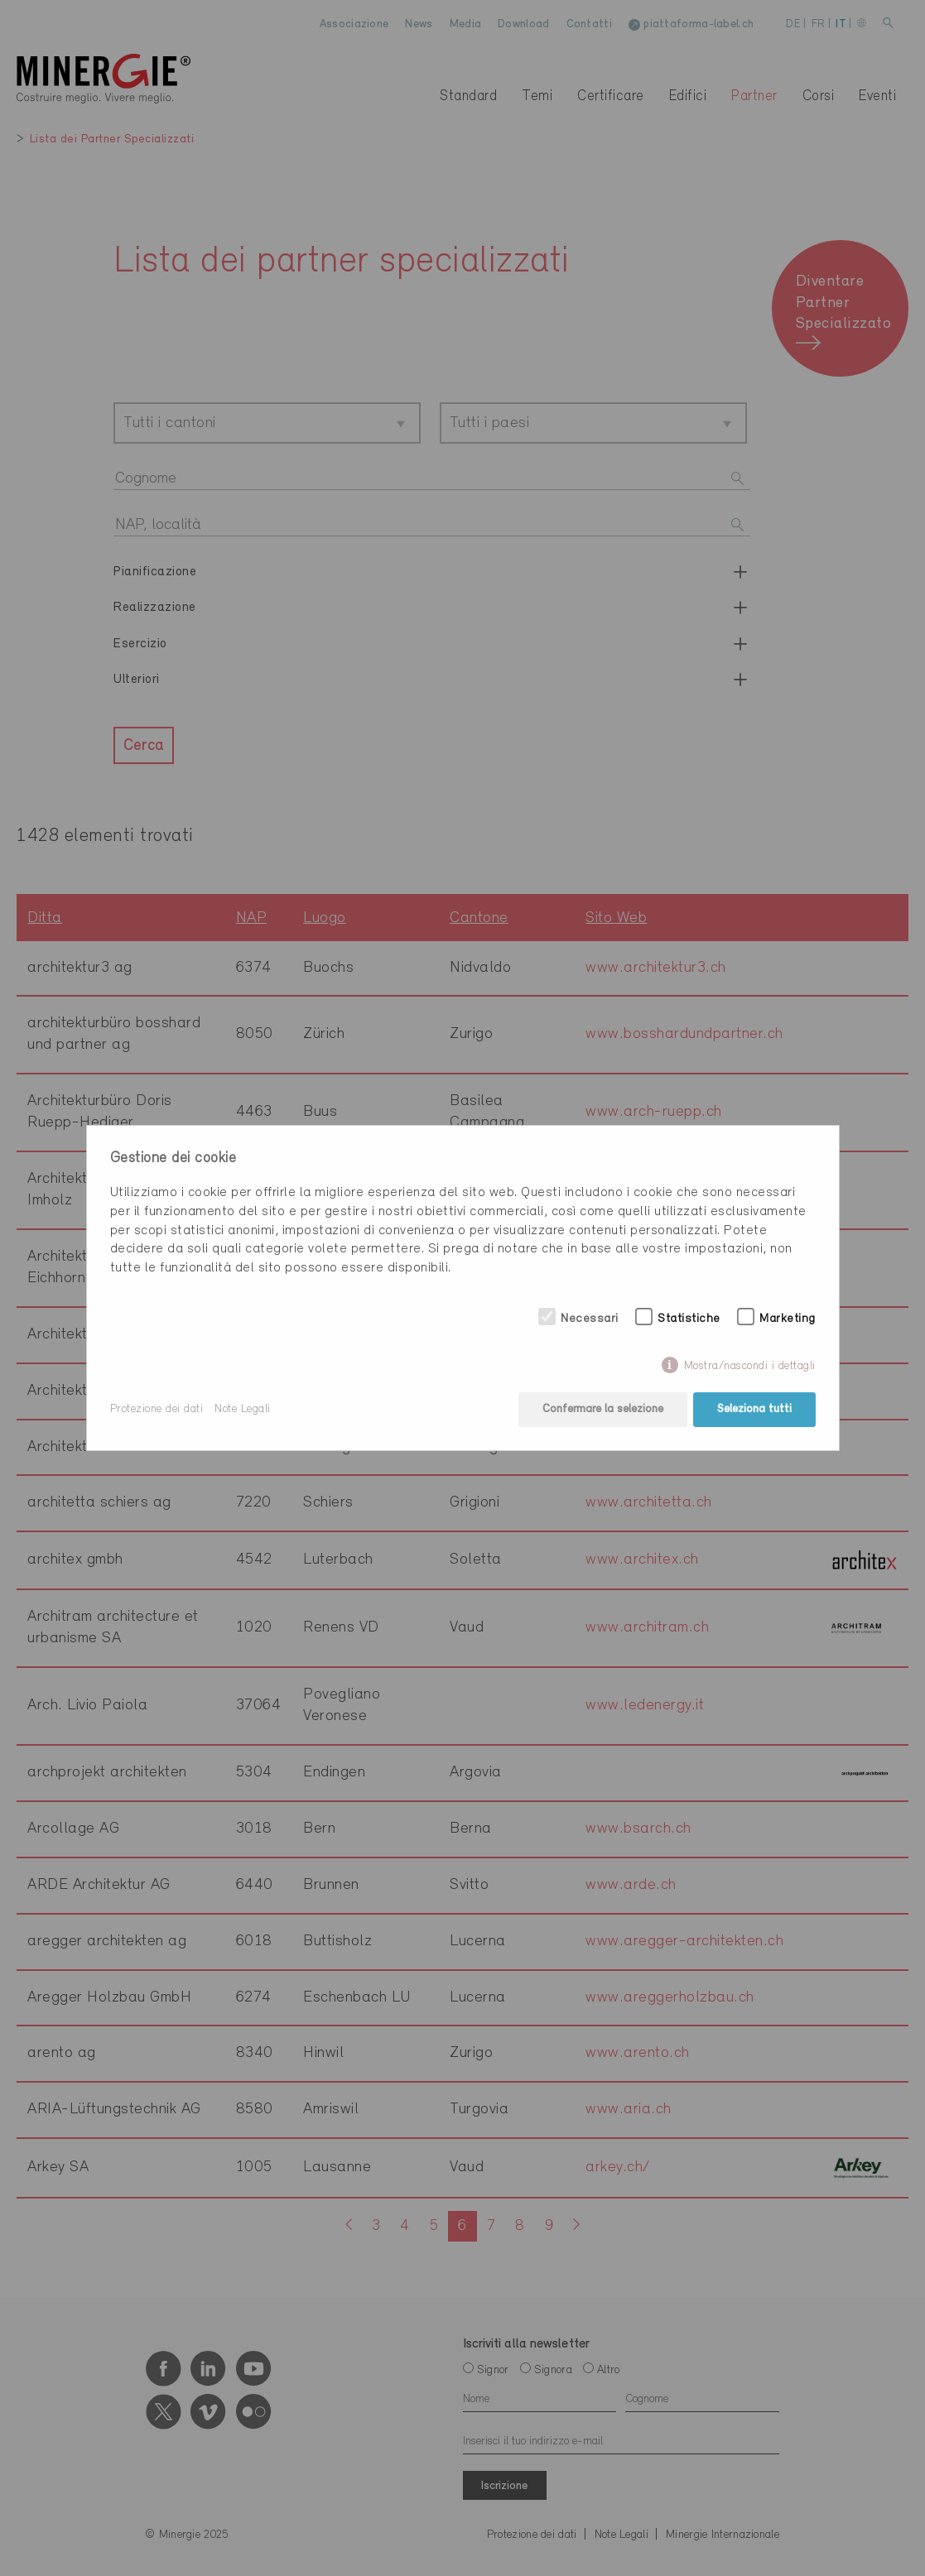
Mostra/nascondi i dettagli (750, 1366)
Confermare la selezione (602, 1409)
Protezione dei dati (157, 1409)
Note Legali (242, 1409)
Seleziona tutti (754, 1409)
